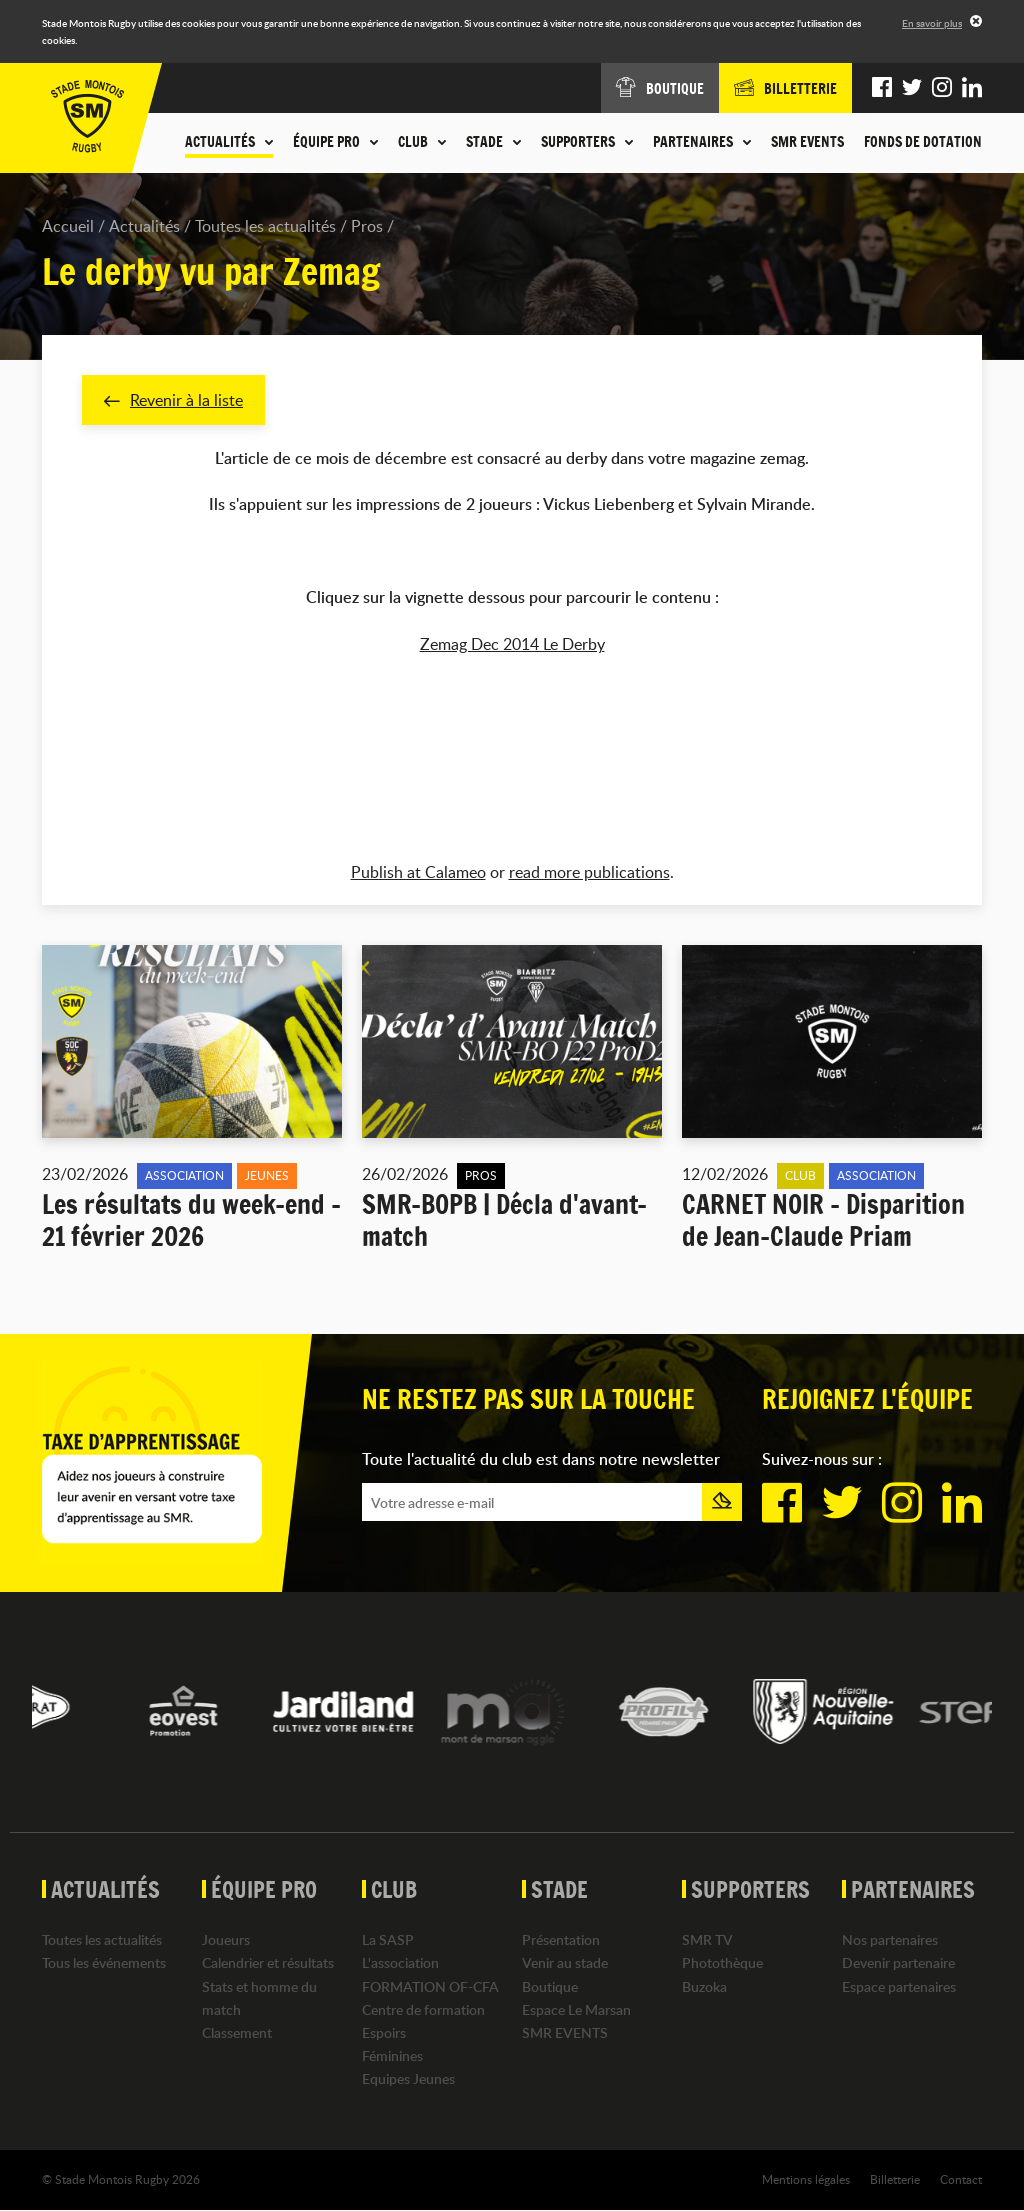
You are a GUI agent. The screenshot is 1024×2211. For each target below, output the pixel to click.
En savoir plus (932, 23)
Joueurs (226, 1940)
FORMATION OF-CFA (430, 1986)
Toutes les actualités (265, 226)
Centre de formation (423, 2009)
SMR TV (707, 1940)
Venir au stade (565, 1963)
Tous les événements (104, 1963)
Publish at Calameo (418, 872)
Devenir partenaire (898, 1963)
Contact (961, 2180)
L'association (400, 1963)
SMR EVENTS (807, 142)
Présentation (561, 1940)
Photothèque (722, 1963)
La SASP (388, 1940)
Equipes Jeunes (408, 2079)
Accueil (68, 226)
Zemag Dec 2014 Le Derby (512, 644)
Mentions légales (806, 2180)
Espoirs (384, 2032)
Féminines (392, 2055)
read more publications (589, 872)
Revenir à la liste (173, 400)
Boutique (550, 1986)
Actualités (144, 226)
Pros (367, 226)
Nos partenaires (890, 1940)
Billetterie (895, 2180)
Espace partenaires (899, 1986)
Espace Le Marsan (576, 2009)
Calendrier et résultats (268, 1963)
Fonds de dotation (923, 142)
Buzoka (704, 1986)
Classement (237, 2032)
